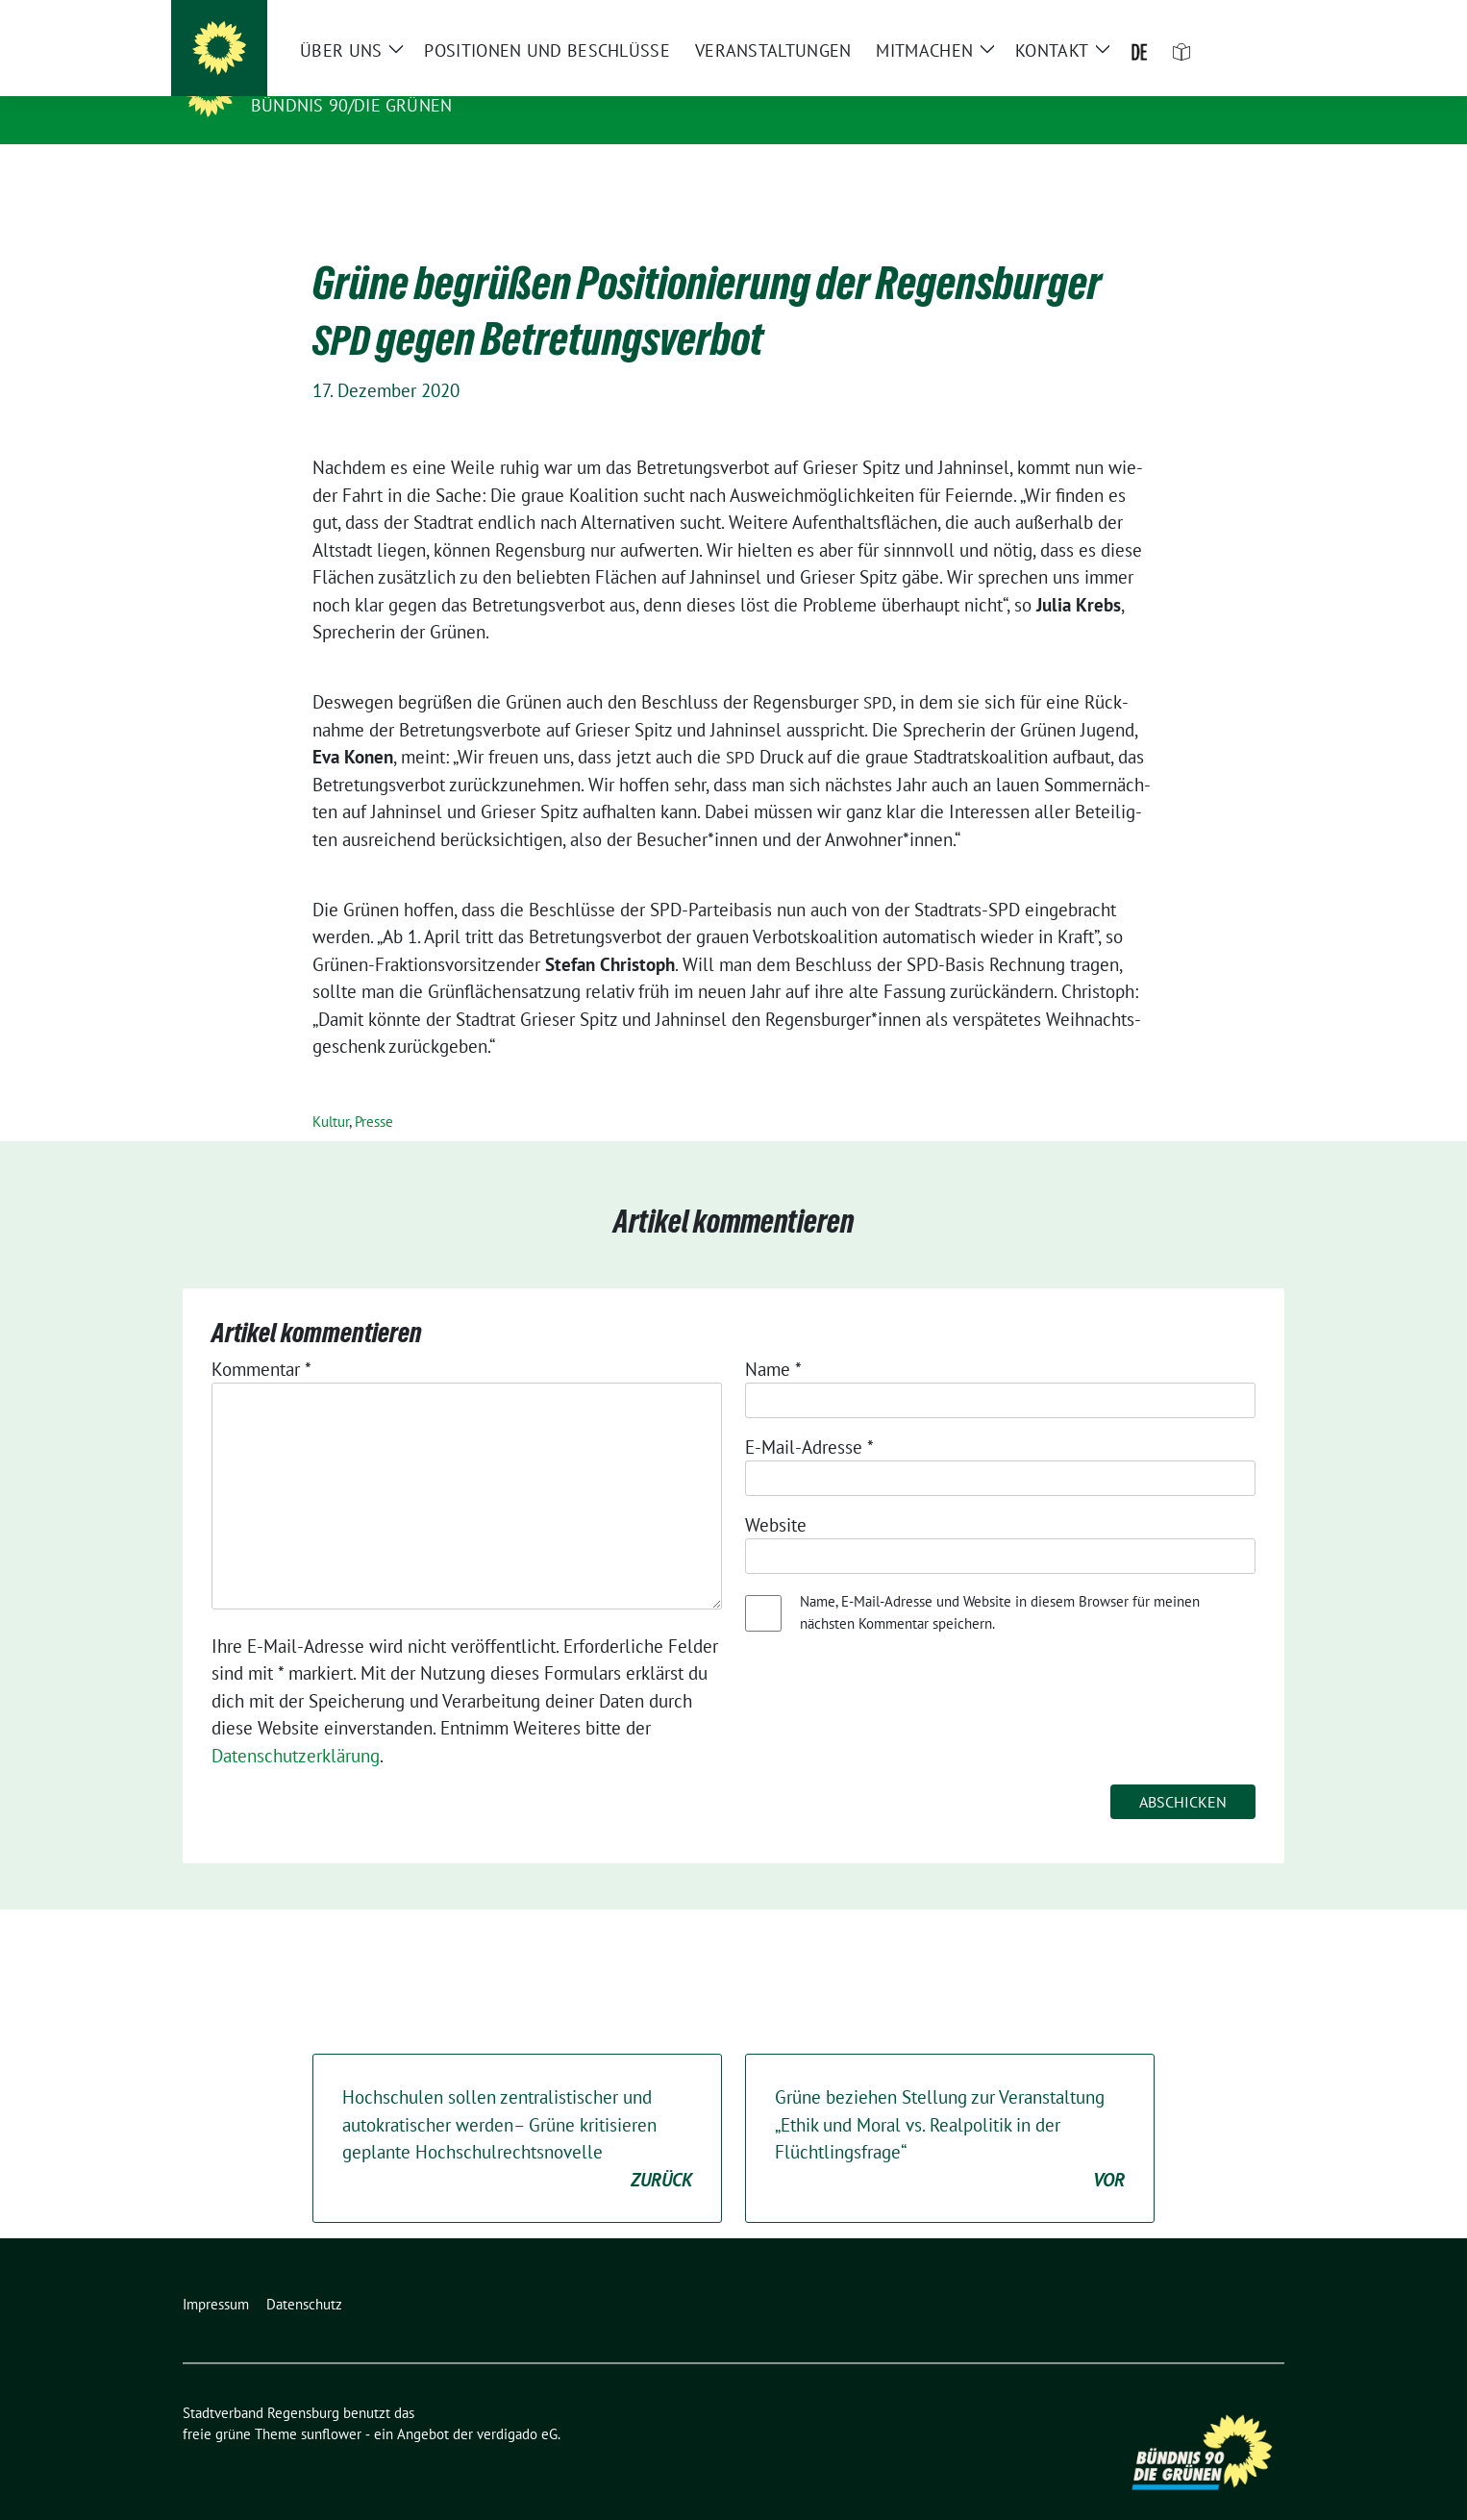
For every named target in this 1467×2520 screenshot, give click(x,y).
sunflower (331, 2404)
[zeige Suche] (1250, 18)
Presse (374, 1092)
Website (776, 1495)
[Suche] (1222, 18)
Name (773, 1339)
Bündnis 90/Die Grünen (351, 105)
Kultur (330, 1092)
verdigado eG (517, 2404)
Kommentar (261, 1339)
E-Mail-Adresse (809, 1417)
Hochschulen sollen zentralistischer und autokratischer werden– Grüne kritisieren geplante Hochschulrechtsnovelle (517, 2109)
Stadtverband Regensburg (392, 77)
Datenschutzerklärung (295, 1725)
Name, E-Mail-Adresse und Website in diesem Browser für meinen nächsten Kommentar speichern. (1000, 1582)
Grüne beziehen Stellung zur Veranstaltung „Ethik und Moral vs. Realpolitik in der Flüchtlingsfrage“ (950, 2109)
